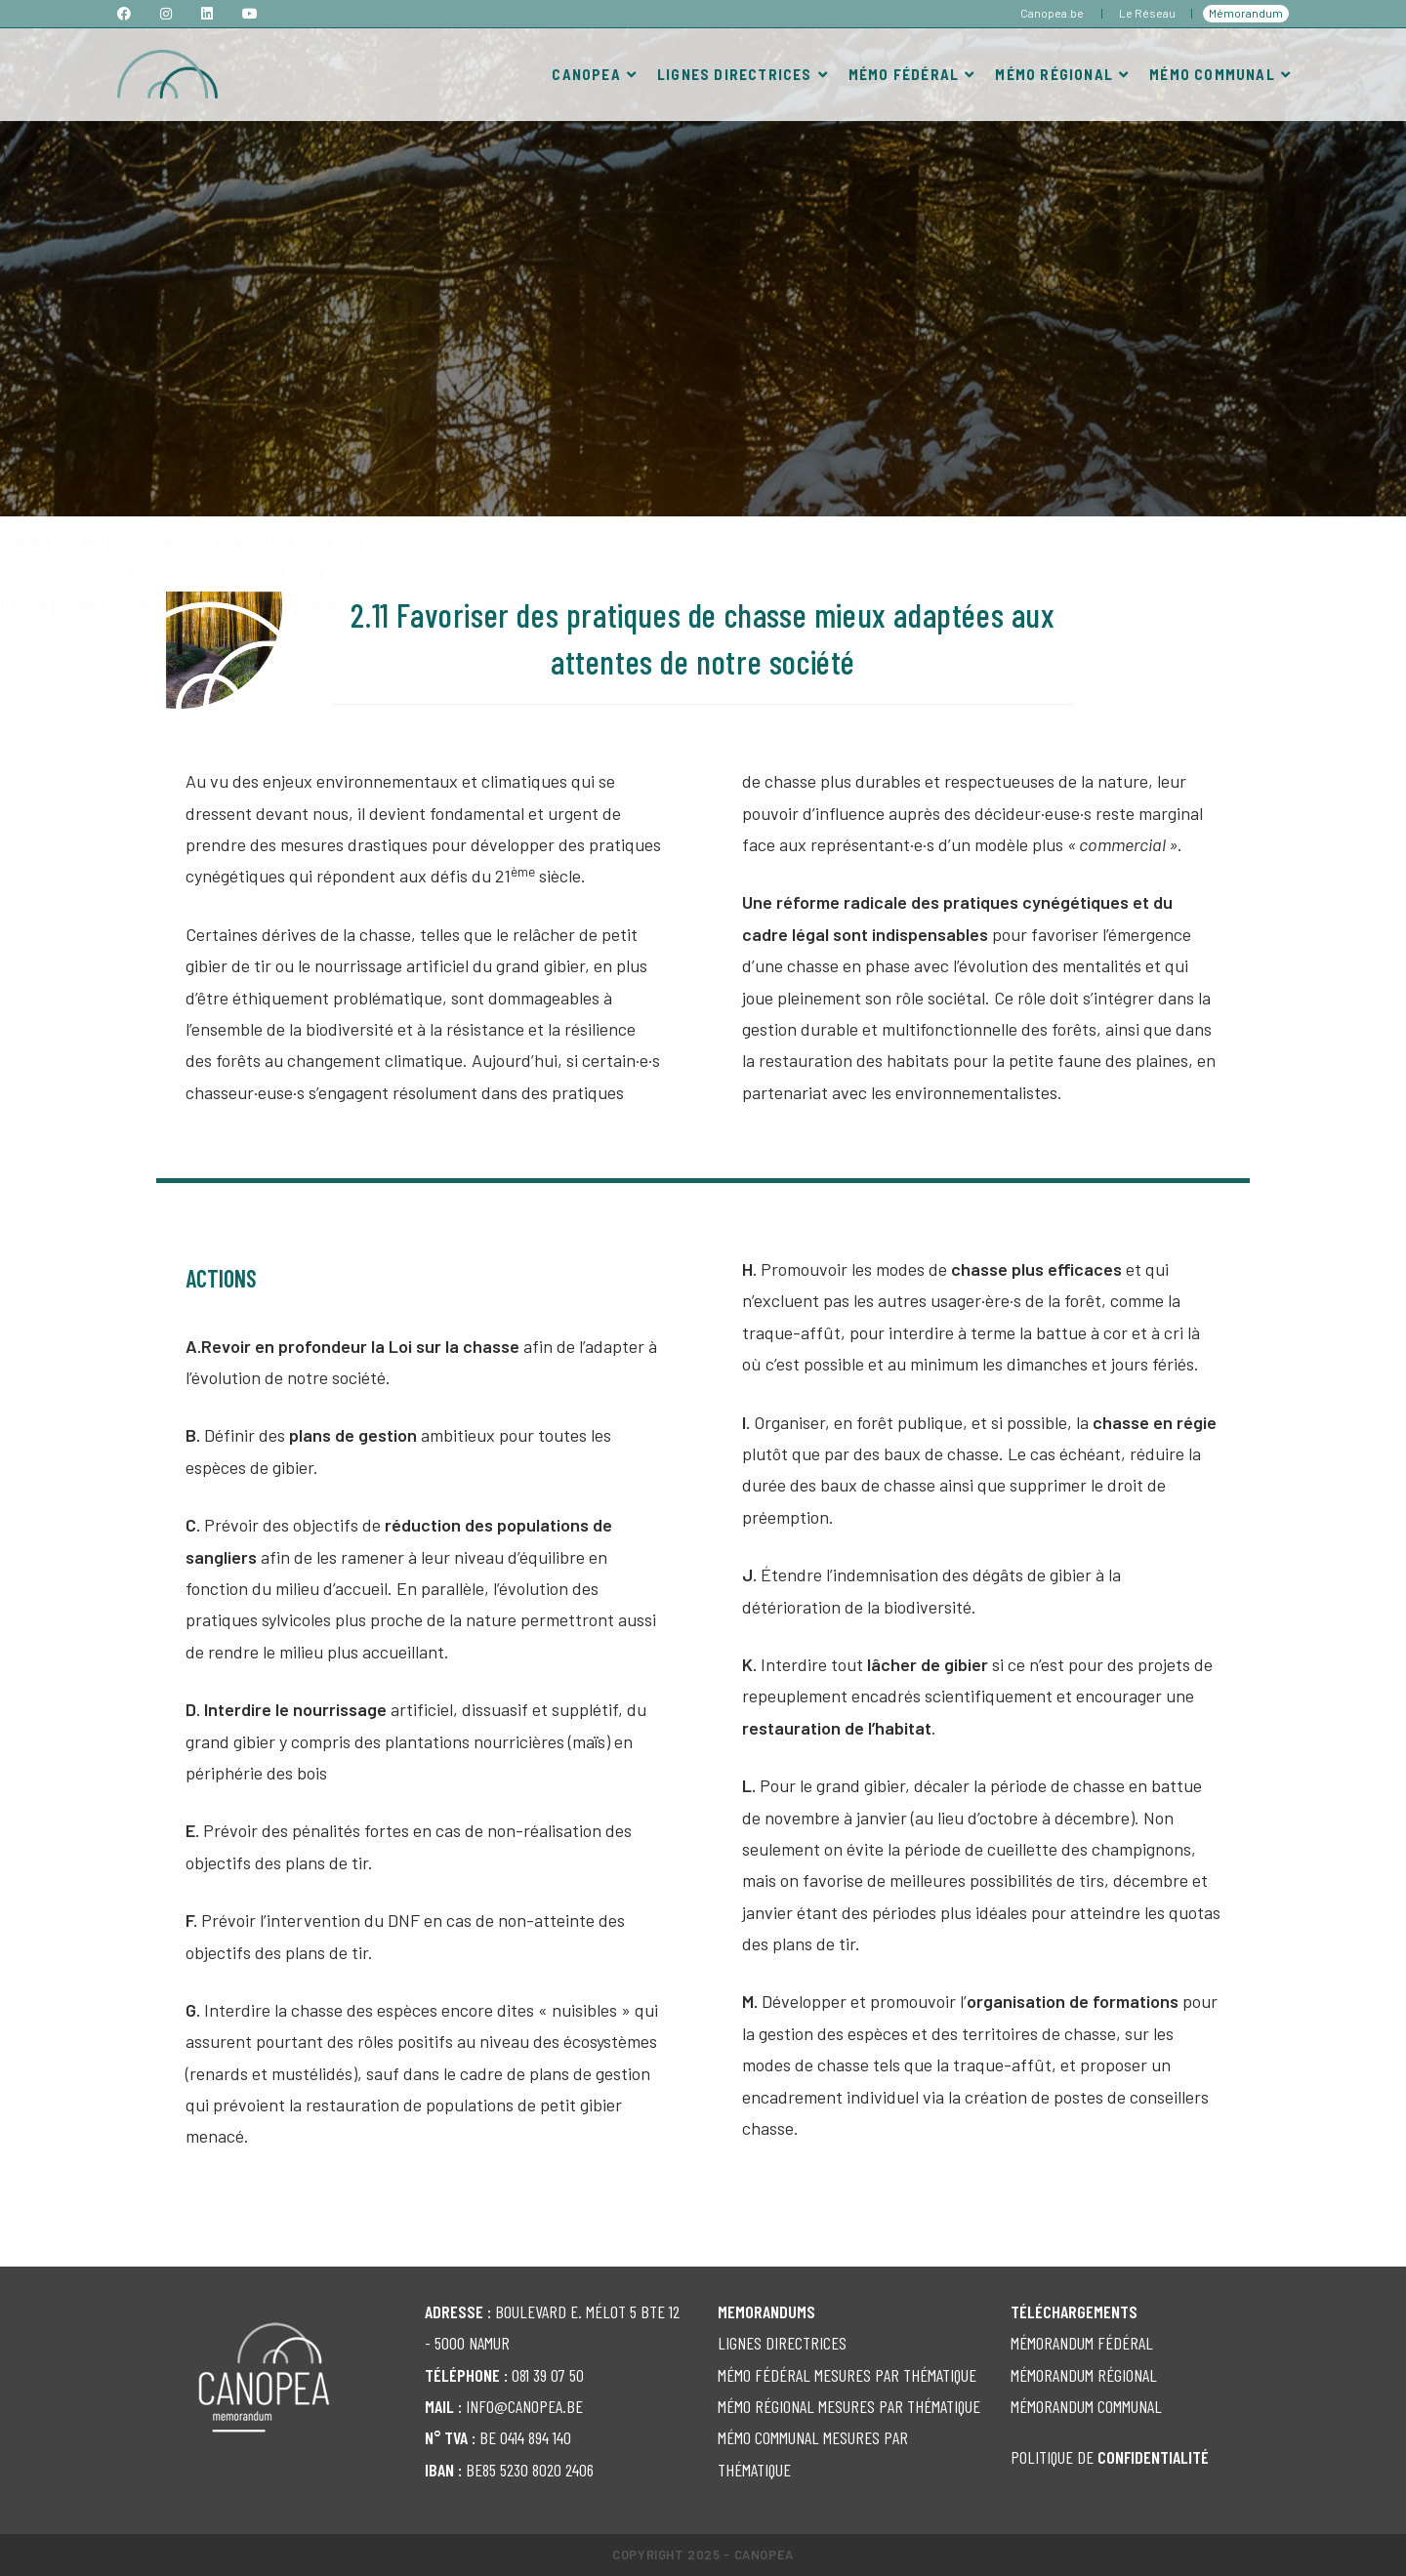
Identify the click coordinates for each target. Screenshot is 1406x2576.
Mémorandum (1246, 13)
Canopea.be (1052, 13)
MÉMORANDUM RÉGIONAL (1084, 2375)
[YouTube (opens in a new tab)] (249, 13)
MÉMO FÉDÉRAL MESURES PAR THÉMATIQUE (847, 2375)
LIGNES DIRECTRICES (782, 2342)
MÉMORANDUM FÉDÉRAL (1082, 2342)
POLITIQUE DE (1110, 2457)
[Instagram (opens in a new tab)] (165, 13)
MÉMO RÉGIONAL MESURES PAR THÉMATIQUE (849, 2406)
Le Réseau (1147, 13)
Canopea (764, 2554)
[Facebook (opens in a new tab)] (131, 13)
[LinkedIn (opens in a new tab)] (206, 13)
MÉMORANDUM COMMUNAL (1086, 2406)
